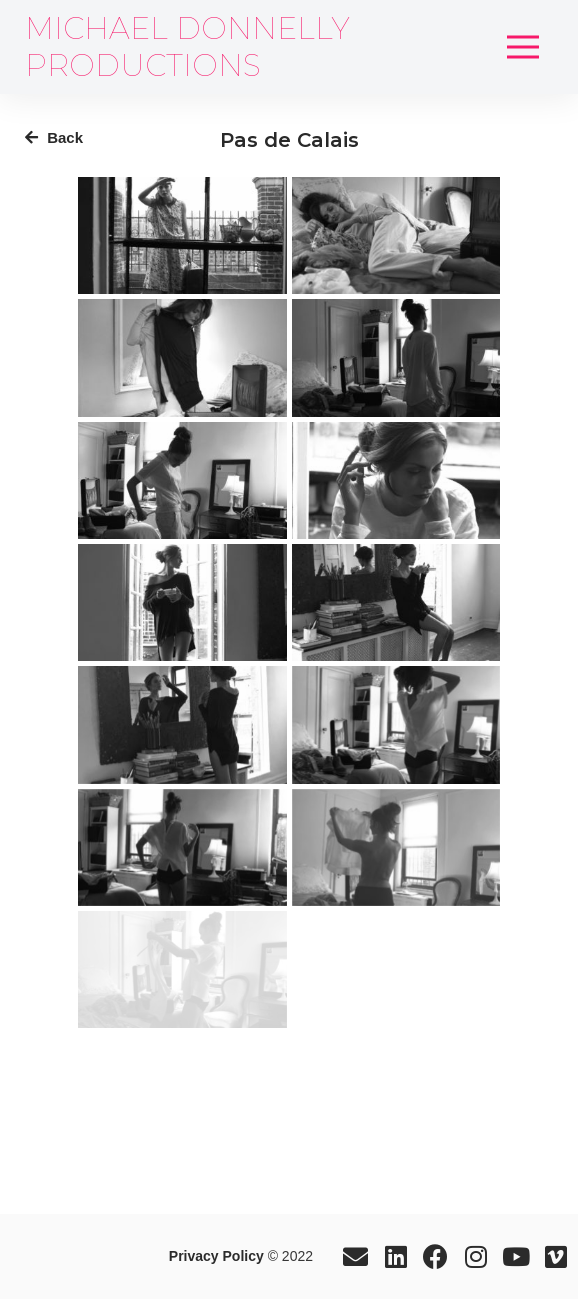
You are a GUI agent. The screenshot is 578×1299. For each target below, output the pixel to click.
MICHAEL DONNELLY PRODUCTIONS (187, 47)
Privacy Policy (216, 1256)
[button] (523, 47)
